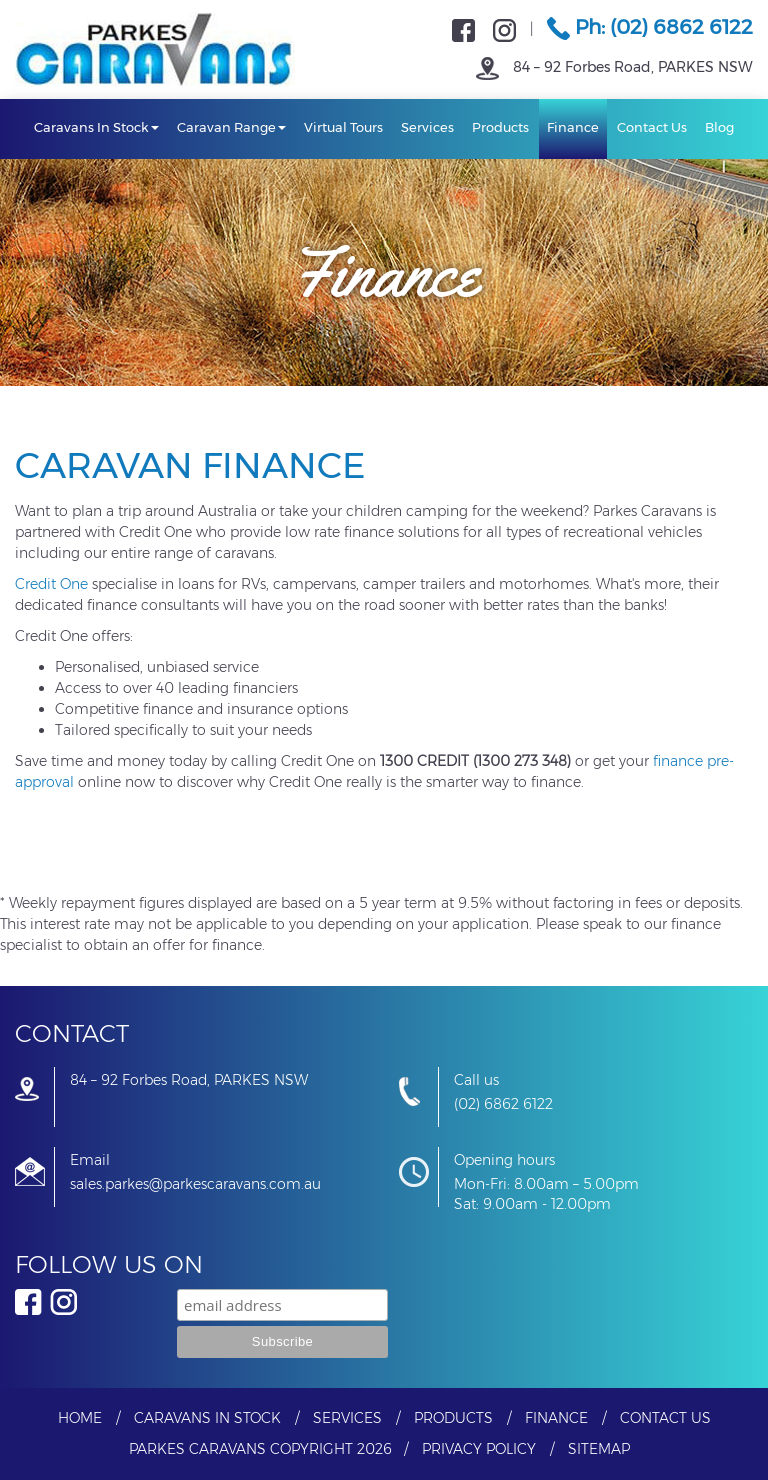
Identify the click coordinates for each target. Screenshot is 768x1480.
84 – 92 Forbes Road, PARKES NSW (614, 67)
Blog (719, 127)
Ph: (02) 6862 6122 (650, 27)
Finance (573, 127)
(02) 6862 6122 (503, 1104)
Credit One (51, 584)
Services (427, 127)
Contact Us (652, 127)
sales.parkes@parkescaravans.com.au (195, 1184)
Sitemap (599, 1449)
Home (80, 1418)
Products (500, 127)
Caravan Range (231, 127)
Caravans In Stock (96, 127)
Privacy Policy (479, 1449)
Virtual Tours (343, 127)
